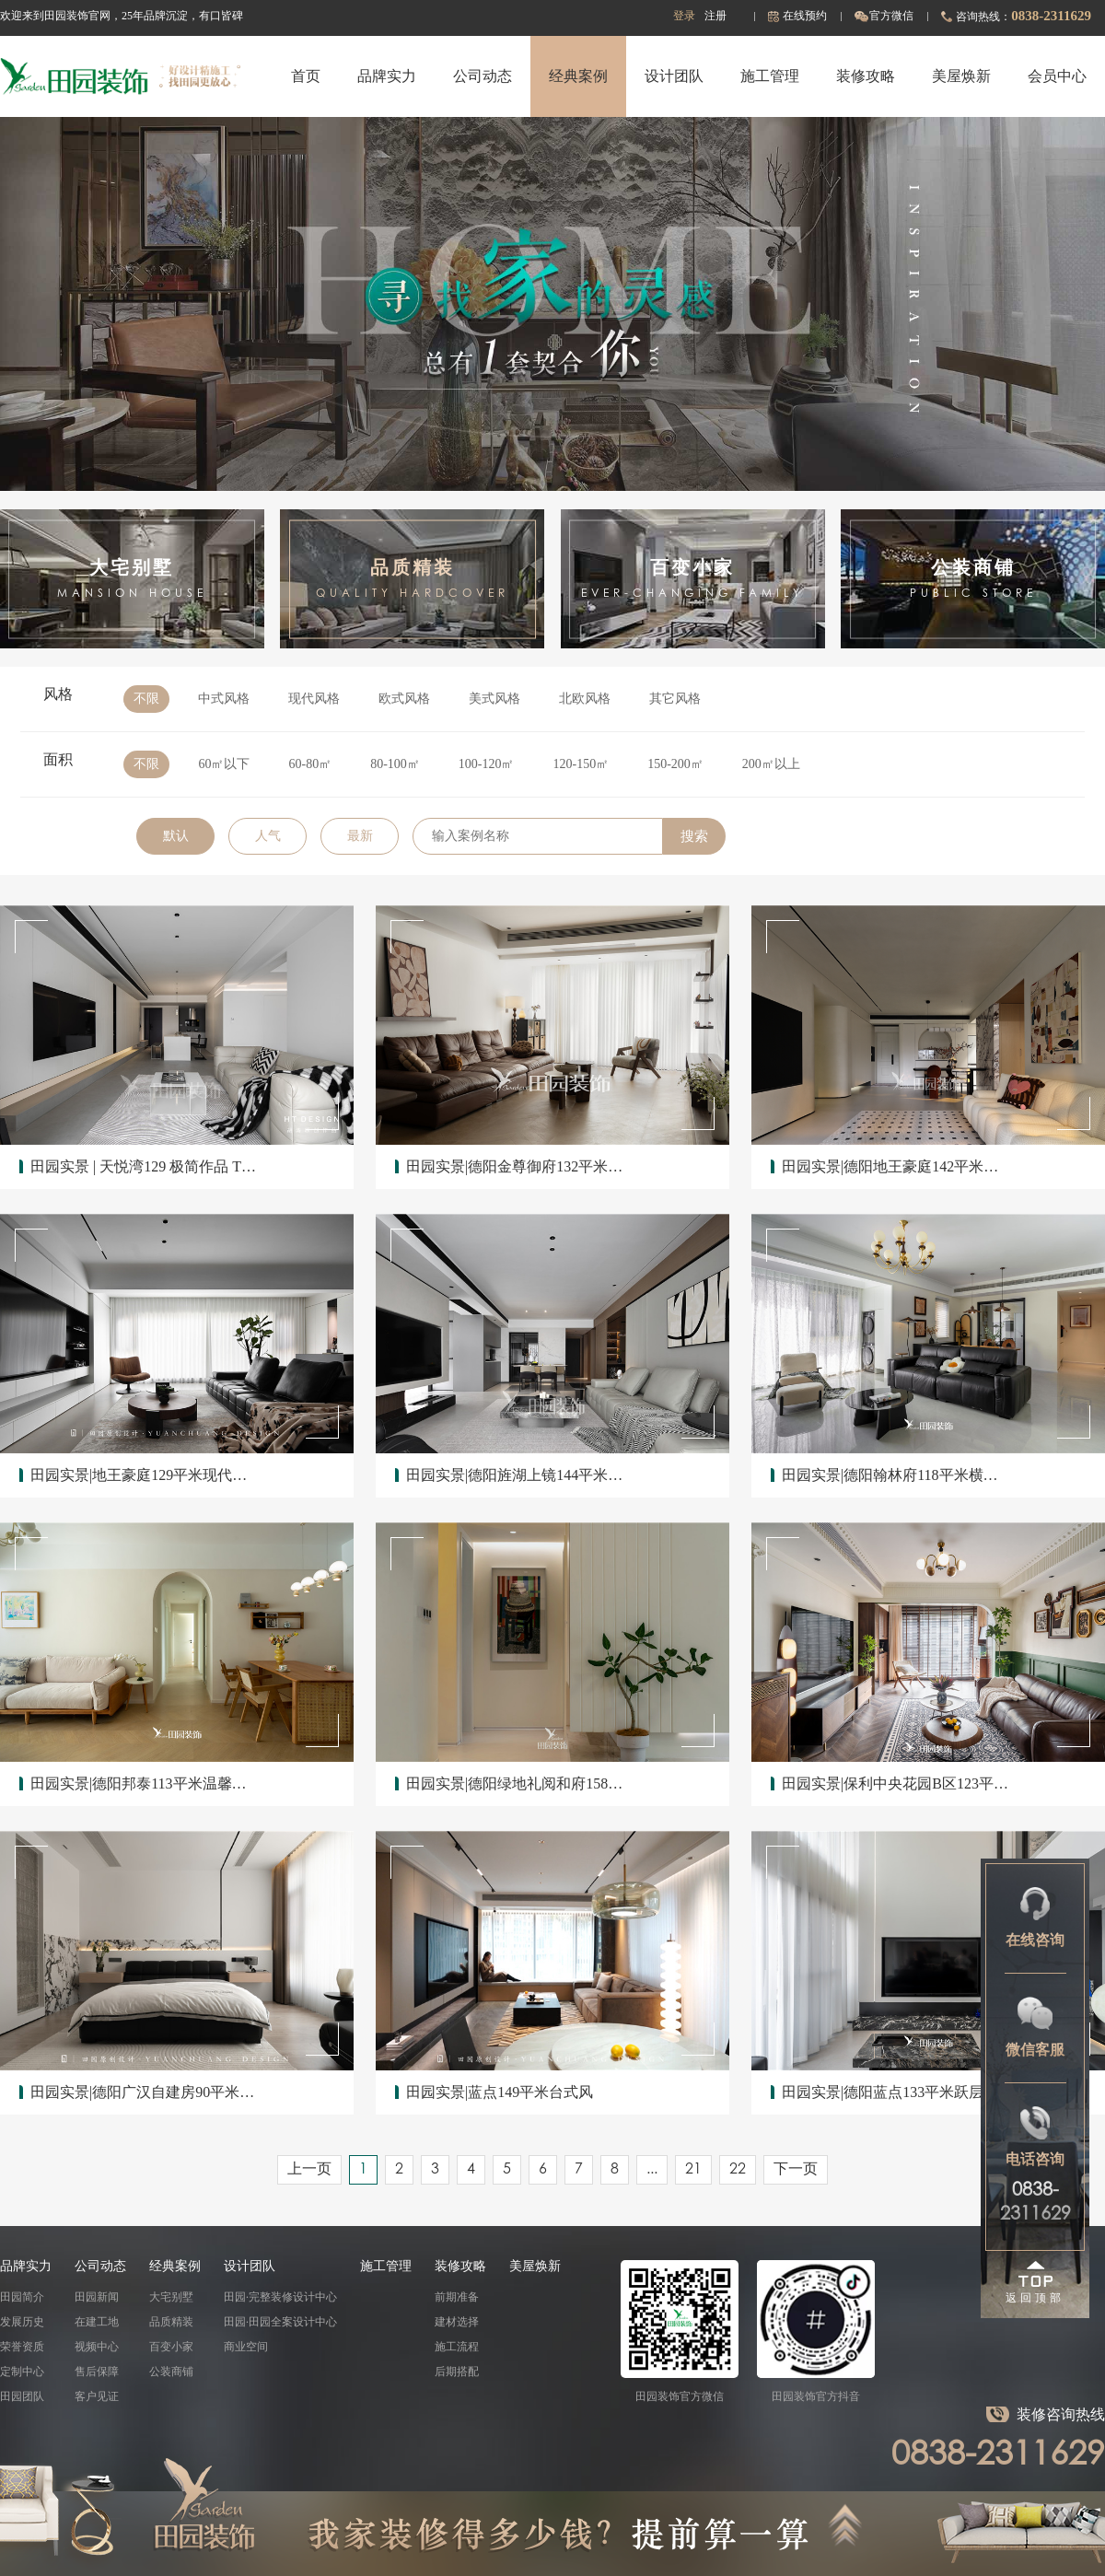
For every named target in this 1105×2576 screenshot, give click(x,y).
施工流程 (457, 2346)
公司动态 (482, 76)
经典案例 (578, 76)
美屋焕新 (961, 76)
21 (693, 2169)
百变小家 (171, 2346)
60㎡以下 (224, 764)
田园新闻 (97, 2296)
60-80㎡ (310, 764)
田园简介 (22, 2296)
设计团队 (674, 76)
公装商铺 (171, 2371)
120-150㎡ (581, 764)
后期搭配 (457, 2371)
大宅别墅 (171, 2296)
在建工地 (97, 2321)
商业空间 (246, 2346)
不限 (146, 698)
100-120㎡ (487, 764)
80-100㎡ (395, 764)
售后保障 (97, 2371)
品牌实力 (386, 76)
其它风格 (675, 698)
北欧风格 (585, 698)
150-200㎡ (675, 764)
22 (737, 2169)
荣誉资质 (22, 2346)
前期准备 (457, 2296)
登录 (684, 15)
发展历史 (22, 2321)
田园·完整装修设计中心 (280, 2296)
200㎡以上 (771, 764)
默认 (176, 836)
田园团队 (22, 2396)
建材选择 (457, 2321)
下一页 (796, 2169)
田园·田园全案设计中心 (280, 2321)
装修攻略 (865, 76)
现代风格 (314, 698)
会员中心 (1057, 76)
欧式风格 (404, 698)
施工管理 (769, 76)
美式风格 (494, 698)
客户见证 (97, 2396)
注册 (715, 15)
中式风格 (224, 698)
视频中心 (97, 2346)
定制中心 (22, 2371)
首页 (305, 76)
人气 (268, 836)
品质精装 (171, 2321)
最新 (360, 836)
